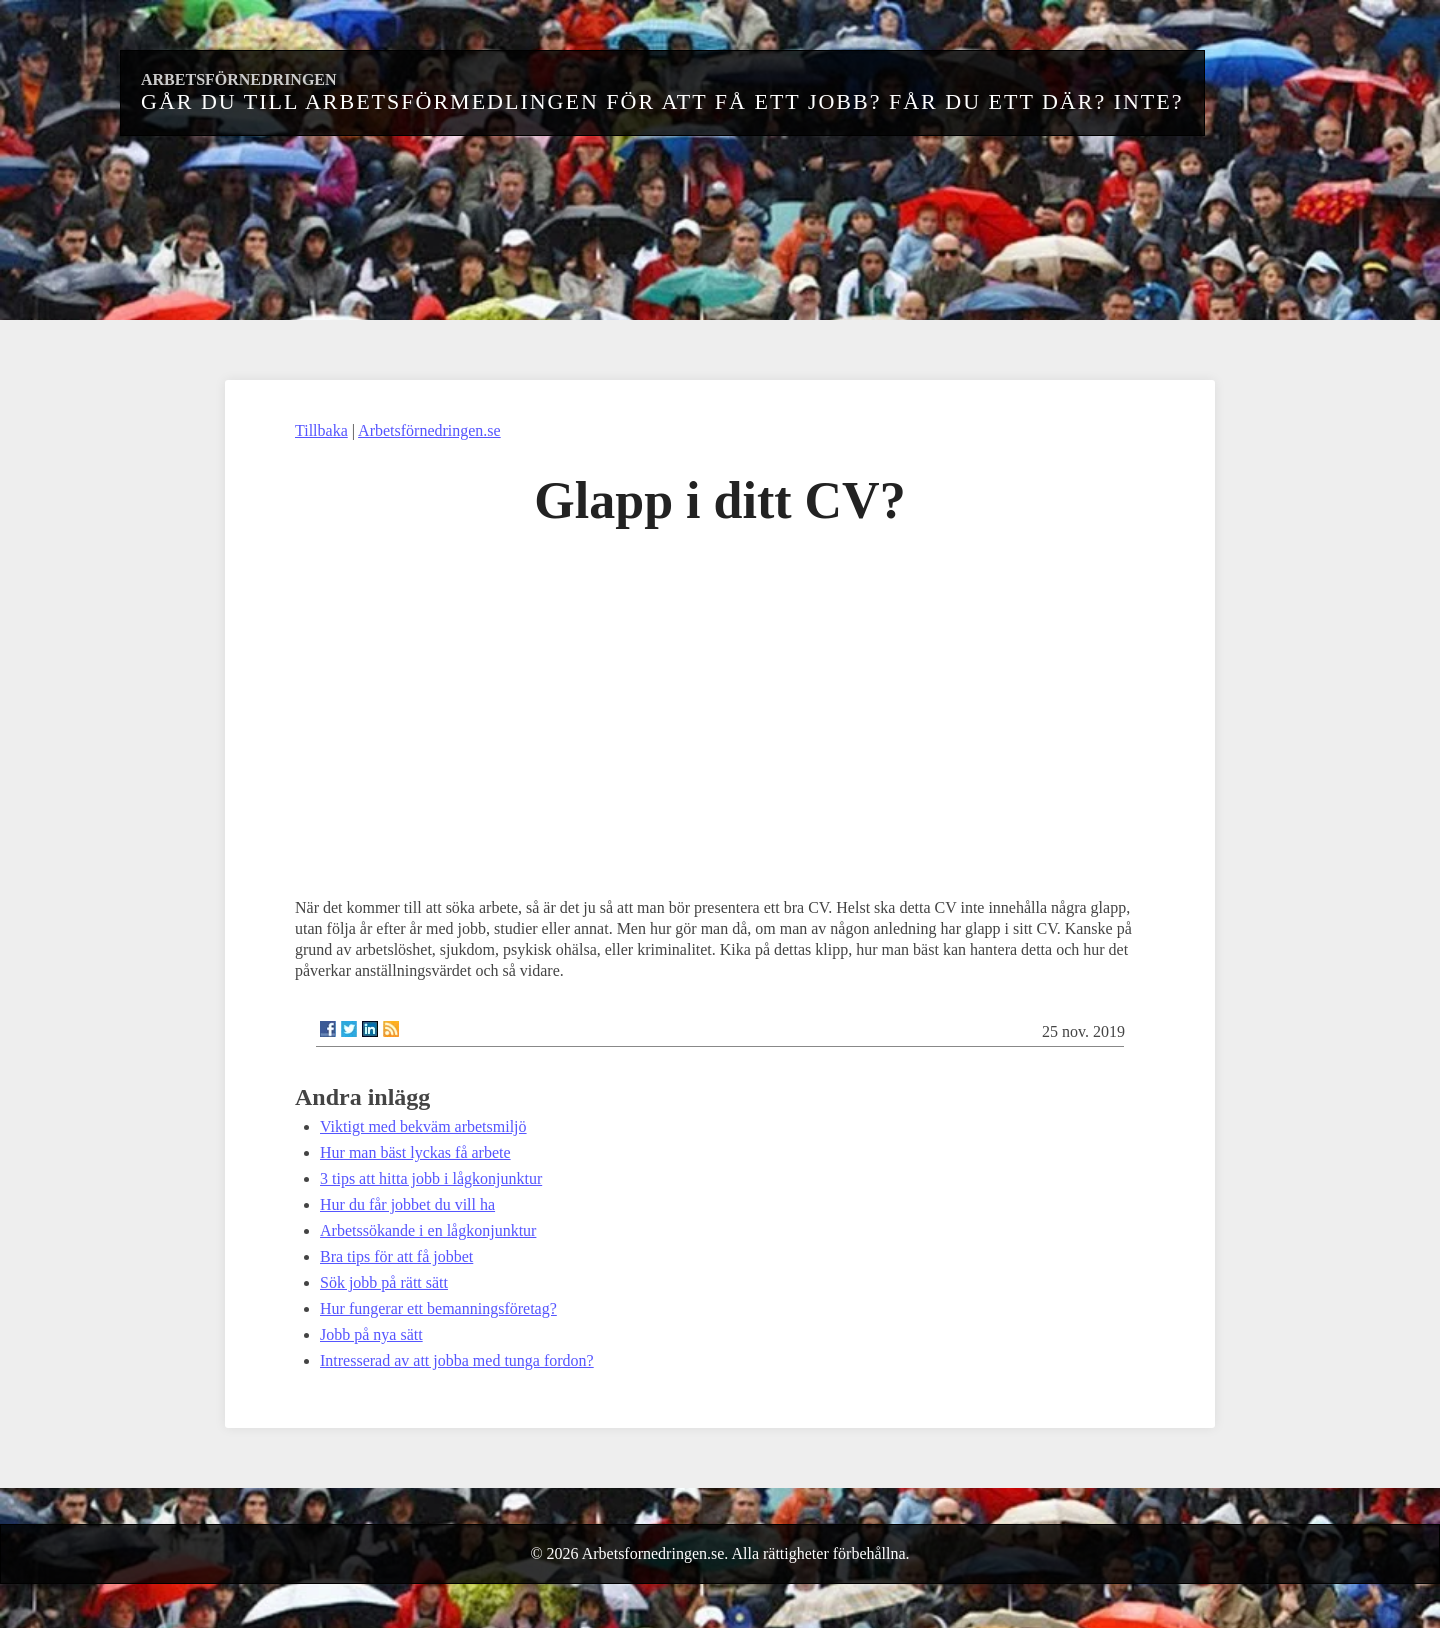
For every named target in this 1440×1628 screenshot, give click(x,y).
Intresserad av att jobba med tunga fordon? (457, 1360)
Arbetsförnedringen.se (429, 430)
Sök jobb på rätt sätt (384, 1282)
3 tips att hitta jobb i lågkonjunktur (431, 1178)
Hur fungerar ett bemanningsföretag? (438, 1308)
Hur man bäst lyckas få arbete (415, 1152)
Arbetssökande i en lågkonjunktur (428, 1230)
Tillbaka (321, 430)
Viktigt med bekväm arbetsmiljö (423, 1126)
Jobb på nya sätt (371, 1334)
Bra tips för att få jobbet (396, 1256)
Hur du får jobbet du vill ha (407, 1204)
